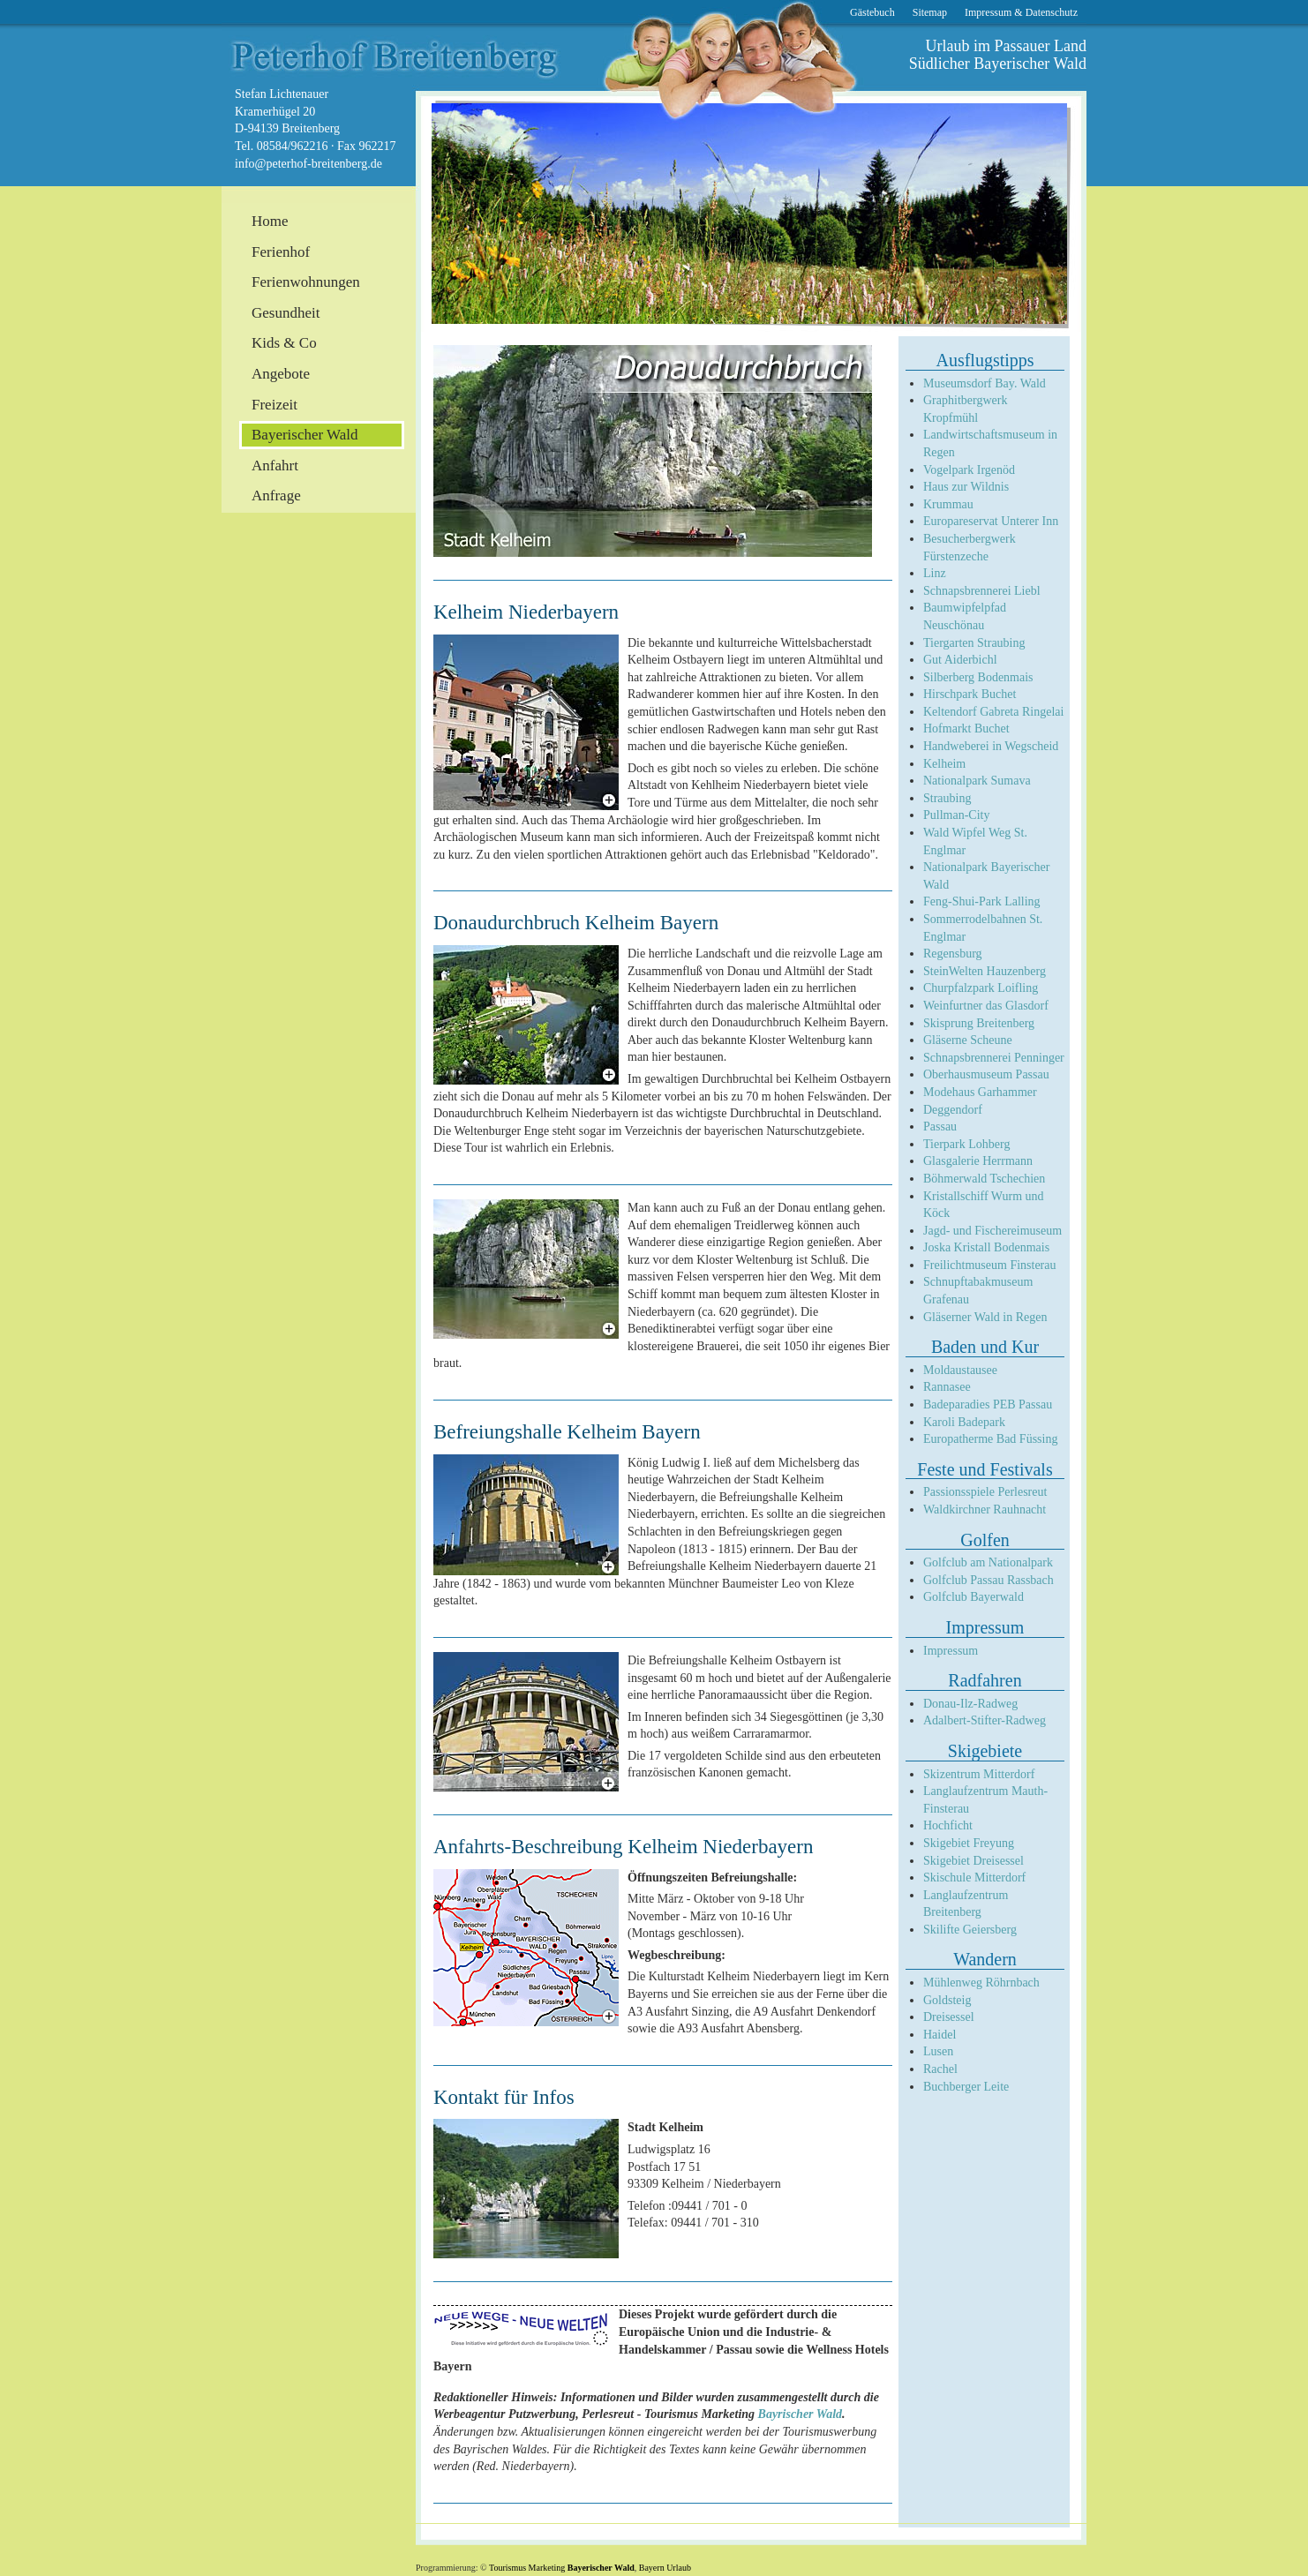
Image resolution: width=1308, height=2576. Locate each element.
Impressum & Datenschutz (1021, 12)
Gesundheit (285, 312)
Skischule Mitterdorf (974, 1877)
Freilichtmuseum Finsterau (989, 1265)
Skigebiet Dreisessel (973, 1860)
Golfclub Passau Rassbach (988, 1580)
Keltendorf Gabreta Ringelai (993, 711)
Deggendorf (952, 1109)
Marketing (547, 2567)
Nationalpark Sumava (977, 780)
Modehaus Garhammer (980, 1092)
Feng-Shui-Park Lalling (982, 901)
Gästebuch (872, 12)
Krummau (948, 504)
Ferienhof (281, 252)
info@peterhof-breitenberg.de (308, 163)
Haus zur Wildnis (966, 486)
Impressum (950, 1650)
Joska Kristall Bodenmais (986, 1247)
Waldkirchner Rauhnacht (984, 1509)
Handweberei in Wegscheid (990, 746)
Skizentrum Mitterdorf (978, 1774)
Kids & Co (284, 342)
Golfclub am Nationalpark (988, 1562)
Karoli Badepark (964, 1422)
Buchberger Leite (966, 2086)
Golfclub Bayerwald (973, 1596)
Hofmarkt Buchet (966, 728)
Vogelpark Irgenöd (969, 470)
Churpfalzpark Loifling (980, 988)
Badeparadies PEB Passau (987, 1404)
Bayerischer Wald (601, 2567)
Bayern (652, 2567)
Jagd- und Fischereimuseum (992, 1230)
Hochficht (948, 1825)
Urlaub (678, 2567)
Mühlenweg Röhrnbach (981, 1982)
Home (270, 221)
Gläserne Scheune (967, 1040)
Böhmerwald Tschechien (984, 1178)
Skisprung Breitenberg (978, 1023)
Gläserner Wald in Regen (985, 1317)
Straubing (947, 798)
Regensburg (952, 953)
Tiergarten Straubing (974, 643)
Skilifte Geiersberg (970, 1929)
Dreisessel (948, 2017)
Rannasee (947, 1386)
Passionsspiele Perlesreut (985, 1491)
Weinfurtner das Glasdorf (986, 1005)
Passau (940, 1126)
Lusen (938, 2051)
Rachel (940, 2069)
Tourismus (507, 2567)
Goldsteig (947, 2000)
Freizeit (274, 404)
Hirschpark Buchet (969, 694)
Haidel (939, 2034)
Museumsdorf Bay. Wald (984, 383)
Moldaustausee (960, 1370)
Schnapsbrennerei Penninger (993, 1057)
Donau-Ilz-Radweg (970, 1703)
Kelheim (944, 763)
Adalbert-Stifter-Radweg (984, 1720)
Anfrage (276, 495)
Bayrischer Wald (800, 2414)
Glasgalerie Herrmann (978, 1161)
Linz (934, 573)
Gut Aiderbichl (960, 659)
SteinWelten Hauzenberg (984, 971)
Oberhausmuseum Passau (986, 1074)
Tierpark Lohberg (966, 1144)
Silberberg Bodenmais (978, 677)
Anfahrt (275, 465)
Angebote (281, 373)
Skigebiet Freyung (968, 1843)
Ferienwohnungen (306, 282)
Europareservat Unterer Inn (990, 521)
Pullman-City (956, 815)
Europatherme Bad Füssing (990, 1439)
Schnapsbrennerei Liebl (982, 590)
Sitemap (930, 12)
